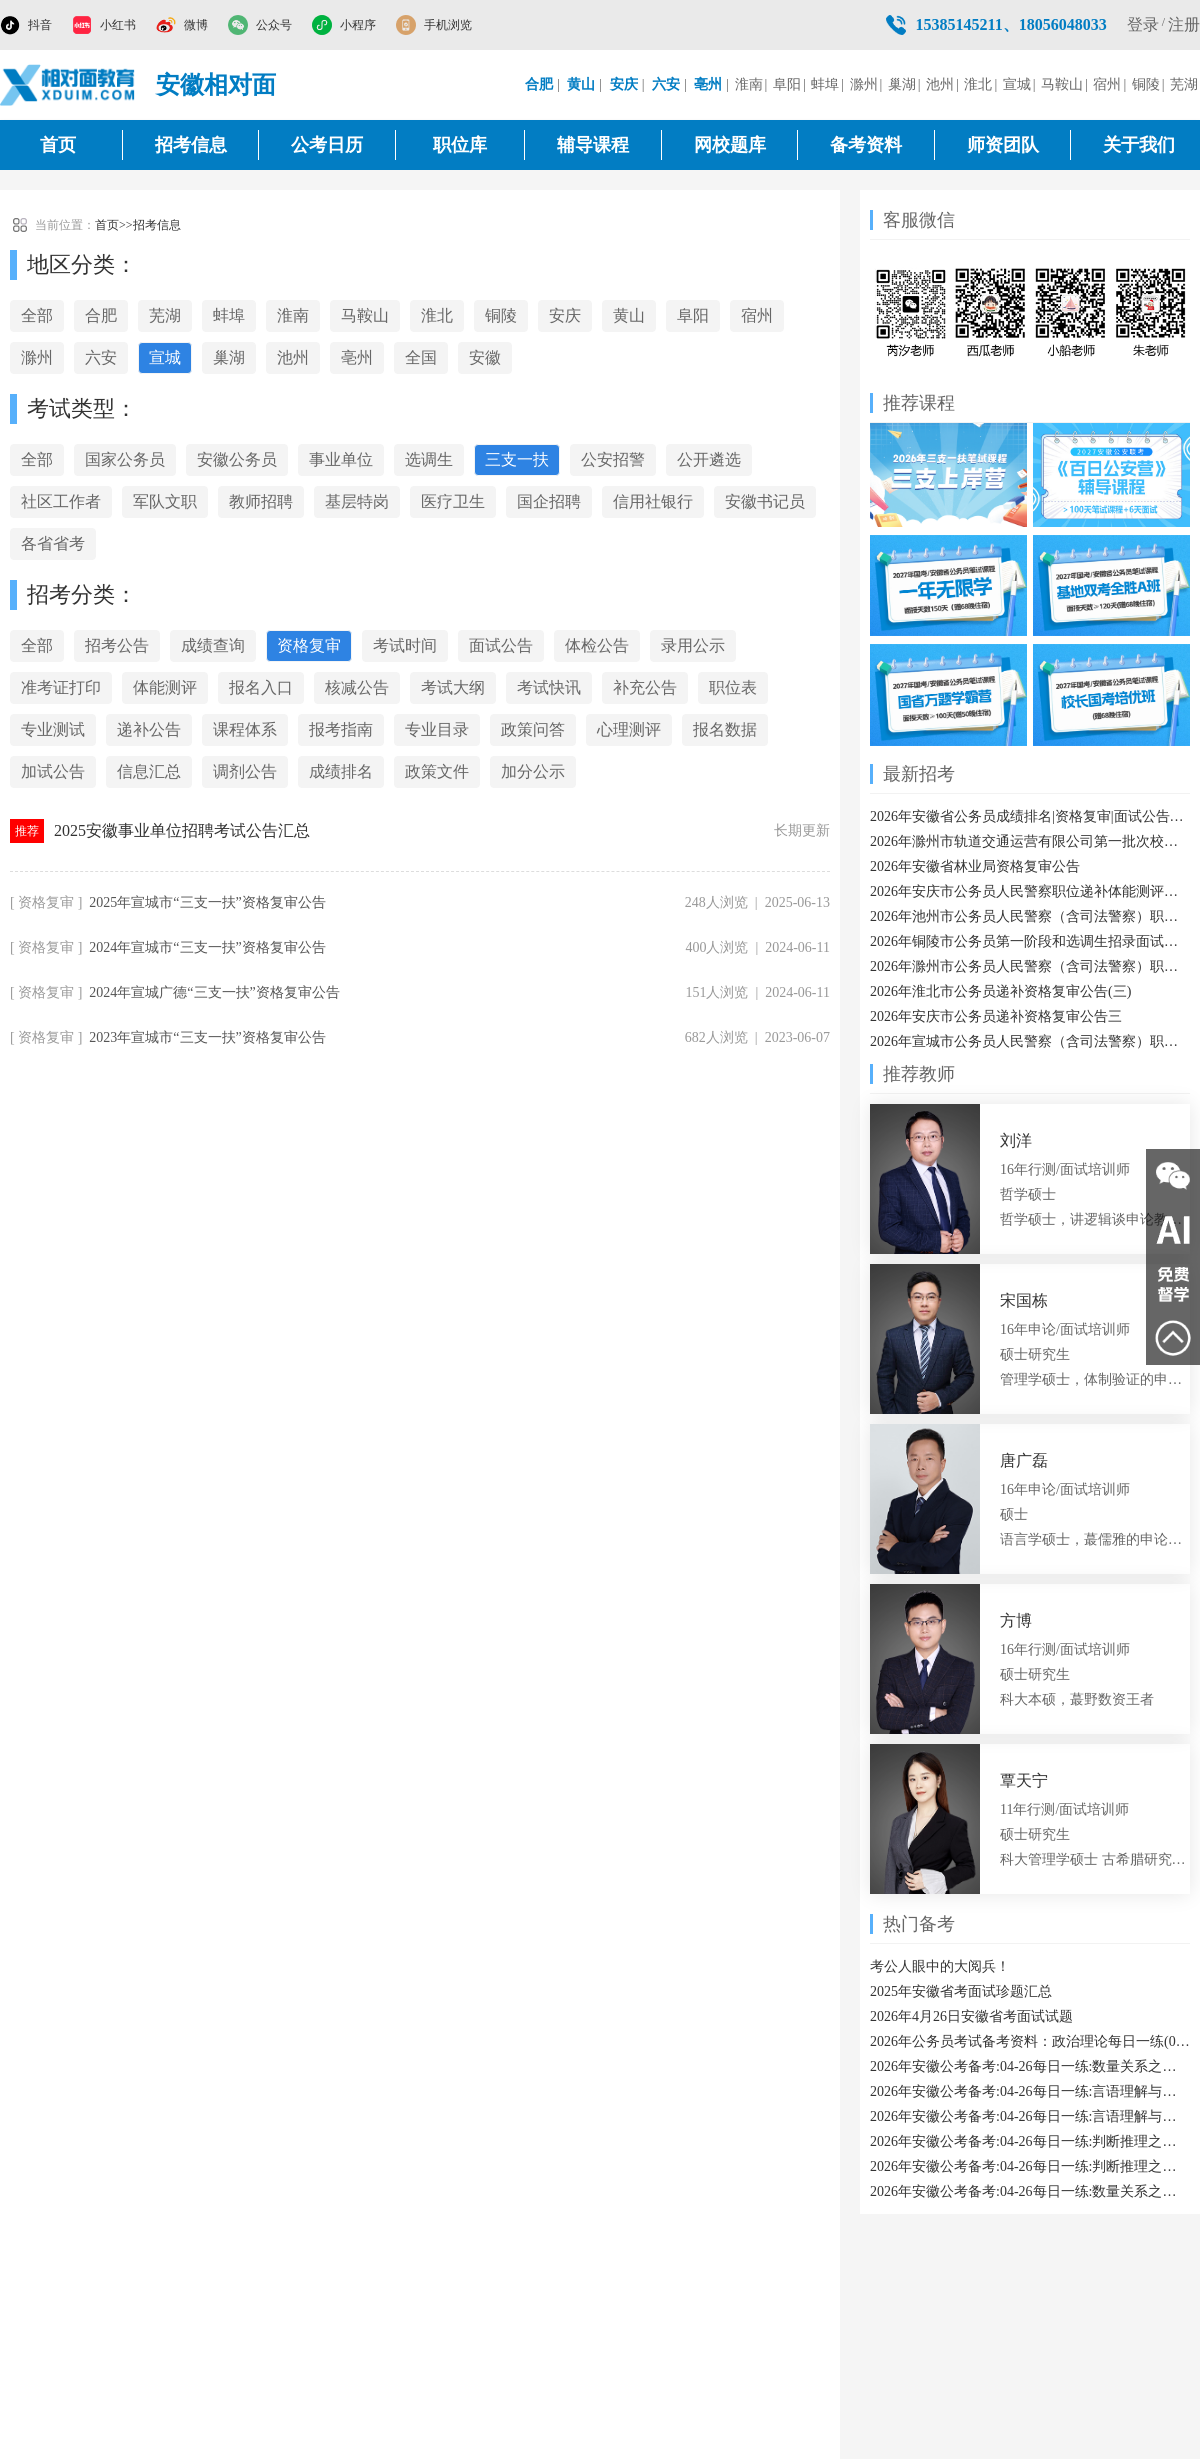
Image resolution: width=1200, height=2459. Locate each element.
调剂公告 (245, 771)
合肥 (101, 315)
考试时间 (405, 645)
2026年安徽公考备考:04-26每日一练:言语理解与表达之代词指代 (1030, 2091)
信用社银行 (653, 501)
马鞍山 (1062, 84)
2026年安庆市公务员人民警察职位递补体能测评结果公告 (1030, 891)
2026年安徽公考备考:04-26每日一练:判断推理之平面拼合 (1030, 2166)
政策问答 (533, 729)
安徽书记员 (765, 501)
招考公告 (117, 645)
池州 (940, 84)
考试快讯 (549, 687)
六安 (101, 357)
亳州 (357, 357)
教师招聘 (261, 501)
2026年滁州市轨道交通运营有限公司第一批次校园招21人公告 (1030, 841)
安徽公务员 (237, 459)
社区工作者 (61, 501)
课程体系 (245, 729)
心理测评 (629, 729)
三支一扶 (517, 459)
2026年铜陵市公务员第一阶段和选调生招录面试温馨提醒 (1030, 941)
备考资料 (866, 145)
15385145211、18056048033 (1011, 24)
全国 (421, 357)
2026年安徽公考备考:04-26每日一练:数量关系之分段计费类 (1030, 2191)
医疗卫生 (453, 501)
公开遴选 (709, 459)
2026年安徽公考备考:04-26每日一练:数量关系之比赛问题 (1030, 2066)
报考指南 (341, 729)
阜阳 (787, 84)
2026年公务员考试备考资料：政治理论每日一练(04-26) (1030, 2041)
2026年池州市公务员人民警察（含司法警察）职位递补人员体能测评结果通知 (1030, 916)
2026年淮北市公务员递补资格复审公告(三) (1000, 991)
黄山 (629, 315)
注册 (1184, 24)
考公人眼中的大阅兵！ (940, 1966)
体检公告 (597, 645)
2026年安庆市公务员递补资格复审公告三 (996, 1016)
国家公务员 (125, 459)
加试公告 (53, 771)
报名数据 (725, 729)
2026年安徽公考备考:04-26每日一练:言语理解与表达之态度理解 (1030, 2116)
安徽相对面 (216, 85)
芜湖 (1184, 84)
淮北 (978, 84)
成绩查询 (213, 645)
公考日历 (327, 145)
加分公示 (533, 771)
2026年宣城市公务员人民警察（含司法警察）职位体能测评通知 (1030, 1041)
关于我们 (1139, 145)
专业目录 (437, 729)
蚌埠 (825, 84)
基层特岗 (357, 501)
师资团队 (1003, 145)
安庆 (565, 315)
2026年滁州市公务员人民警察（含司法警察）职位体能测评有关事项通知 (1030, 966)
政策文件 (437, 771)
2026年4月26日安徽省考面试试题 (971, 2016)
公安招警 (613, 459)
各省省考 (53, 543)
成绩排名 (341, 771)
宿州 (1107, 84)
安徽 (485, 357)
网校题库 (730, 145)
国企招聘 (549, 501)
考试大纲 (453, 687)
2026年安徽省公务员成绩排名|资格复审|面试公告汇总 (1030, 816)
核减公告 (357, 687)
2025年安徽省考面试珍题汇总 (961, 1991)
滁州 (864, 84)
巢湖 (902, 84)
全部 (37, 315)
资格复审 (309, 645)
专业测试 (53, 729)
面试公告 (501, 645)
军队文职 (165, 501)
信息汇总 (149, 771)
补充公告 (645, 687)
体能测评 (165, 687)
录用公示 (693, 645)
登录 (1143, 24)
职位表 (733, 687)
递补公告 (149, 729)
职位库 (460, 145)
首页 (58, 145)
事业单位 (341, 459)
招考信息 (191, 145)
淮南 (749, 84)
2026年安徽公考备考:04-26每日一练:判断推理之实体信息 (1030, 2141)
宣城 (1017, 84)
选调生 (429, 459)
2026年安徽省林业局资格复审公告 (975, 866)
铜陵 (1146, 84)
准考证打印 (61, 687)
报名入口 (261, 687)
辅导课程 (593, 145)
